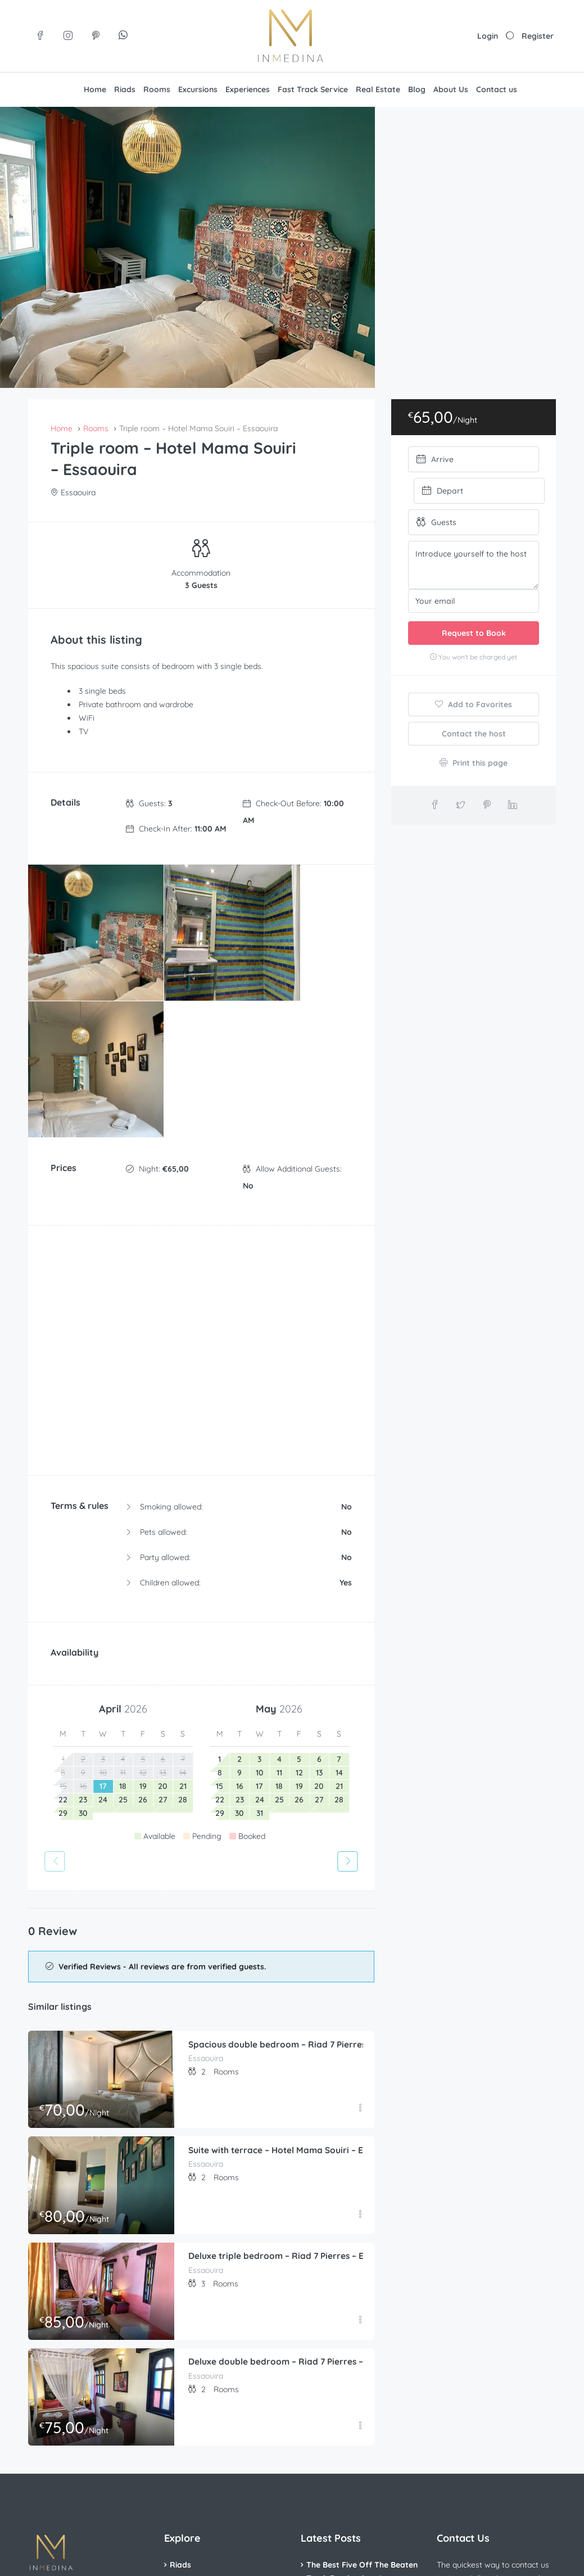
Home (95, 89)
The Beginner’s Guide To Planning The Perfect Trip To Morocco (359, 2437)
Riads (124, 89)
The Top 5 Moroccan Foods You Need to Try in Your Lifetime (357, 2483)
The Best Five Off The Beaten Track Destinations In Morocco (362, 2391)
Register (538, 36)
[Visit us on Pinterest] (95, 36)
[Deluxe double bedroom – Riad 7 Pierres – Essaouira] (101, 2210)
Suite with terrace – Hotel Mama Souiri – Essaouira (296, 1963)
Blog (416, 89)
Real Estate (378, 89)
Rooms (156, 89)
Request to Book (474, 633)
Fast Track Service (313, 89)
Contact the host (474, 734)
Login (487, 36)
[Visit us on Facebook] (40, 36)
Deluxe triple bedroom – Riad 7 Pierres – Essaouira (296, 2069)
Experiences (247, 89)
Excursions (198, 89)
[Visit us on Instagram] (68, 36)
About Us (450, 89)
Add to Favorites (473, 704)
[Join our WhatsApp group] (123, 36)
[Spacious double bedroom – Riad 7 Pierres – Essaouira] (101, 1892)
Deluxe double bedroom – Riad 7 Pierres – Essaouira (299, 2175)
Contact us (496, 89)
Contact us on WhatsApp (495, 2462)
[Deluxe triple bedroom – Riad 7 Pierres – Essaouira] (101, 2104)
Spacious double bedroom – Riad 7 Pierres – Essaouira (304, 1858)
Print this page (474, 763)
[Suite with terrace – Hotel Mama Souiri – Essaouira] (101, 1998)
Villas (180, 2416)
